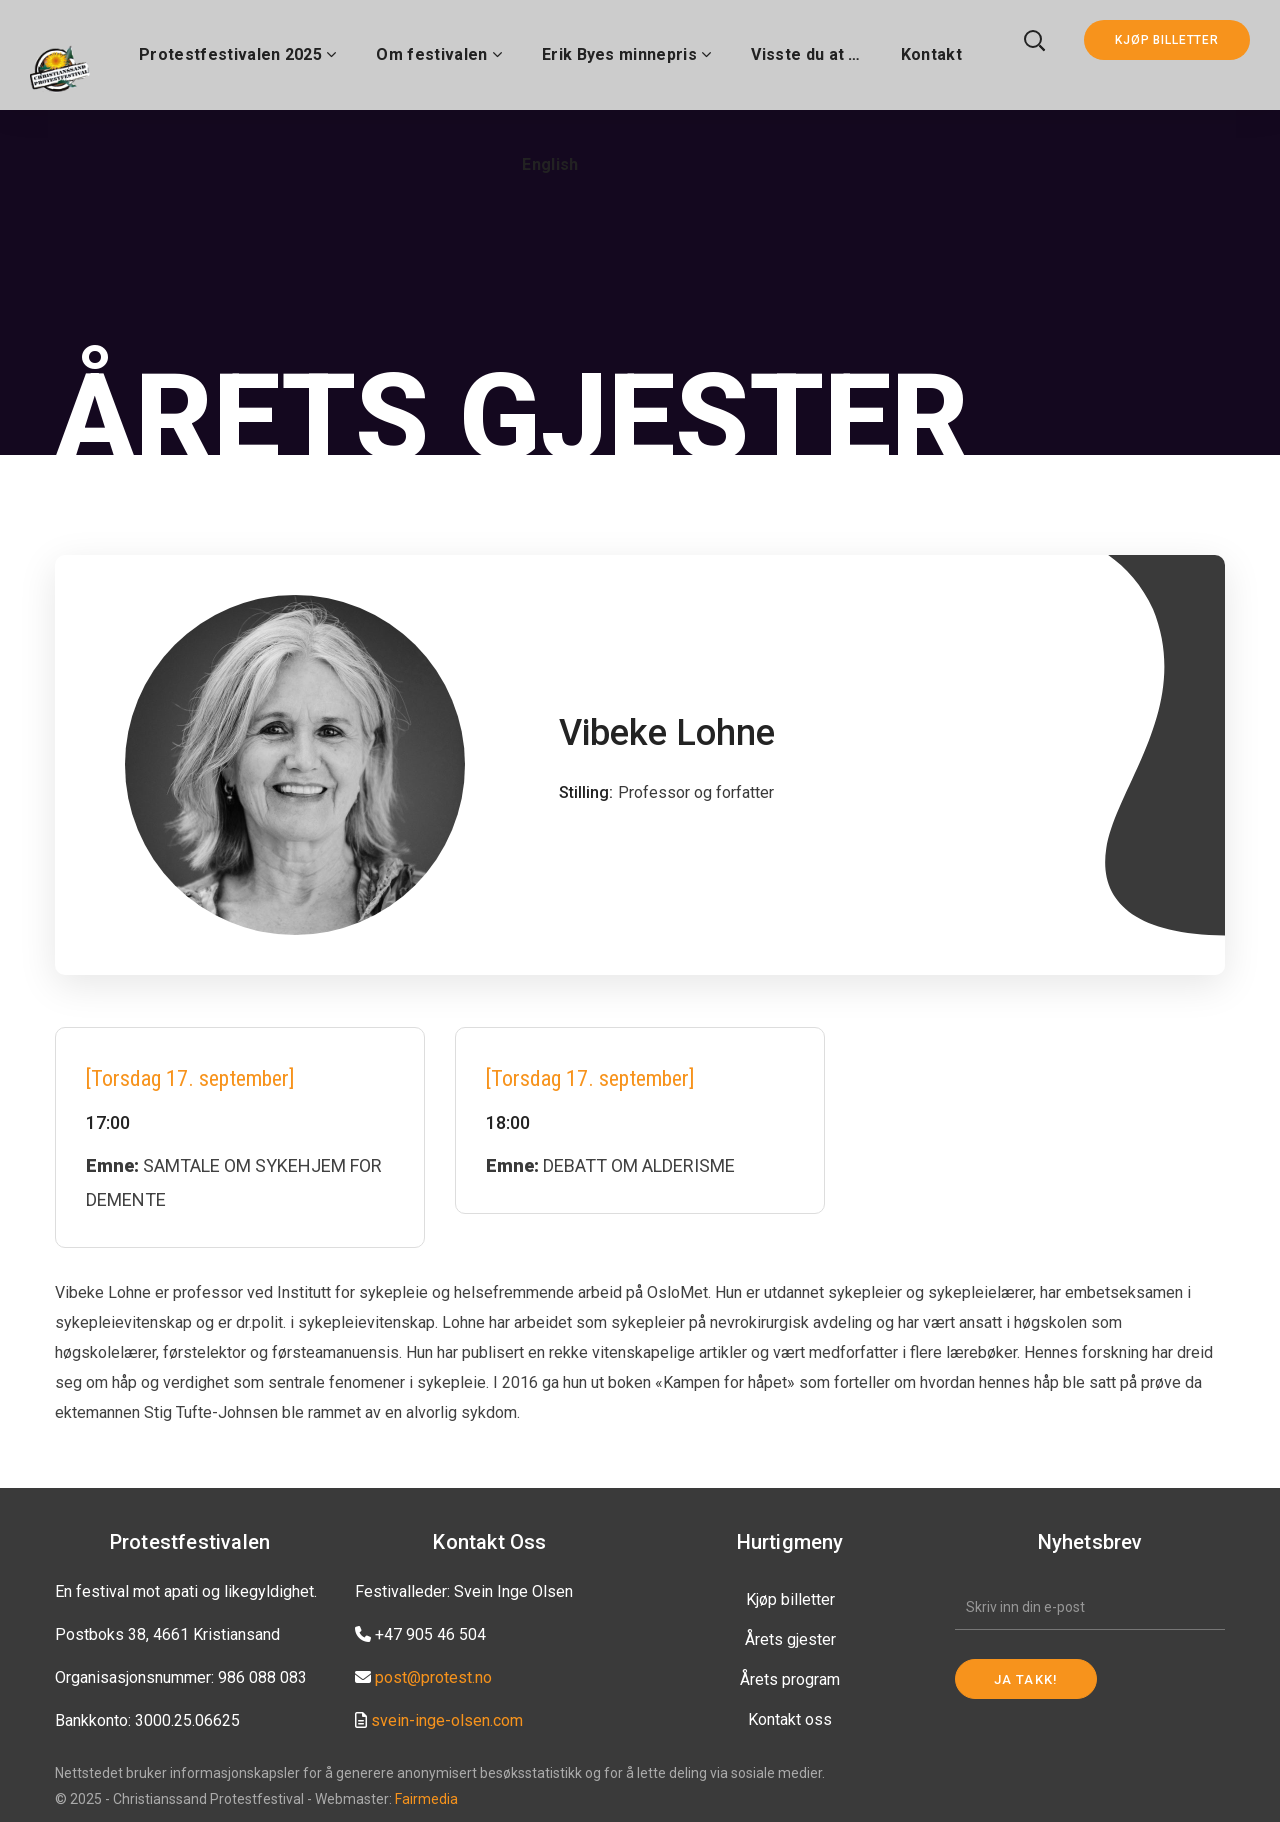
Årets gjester (790, 1639)
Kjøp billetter (790, 1599)
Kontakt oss (790, 1719)
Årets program (790, 1679)
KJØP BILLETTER (1167, 40)
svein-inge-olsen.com (447, 1720)
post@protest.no (433, 1677)
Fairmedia (426, 1799)
